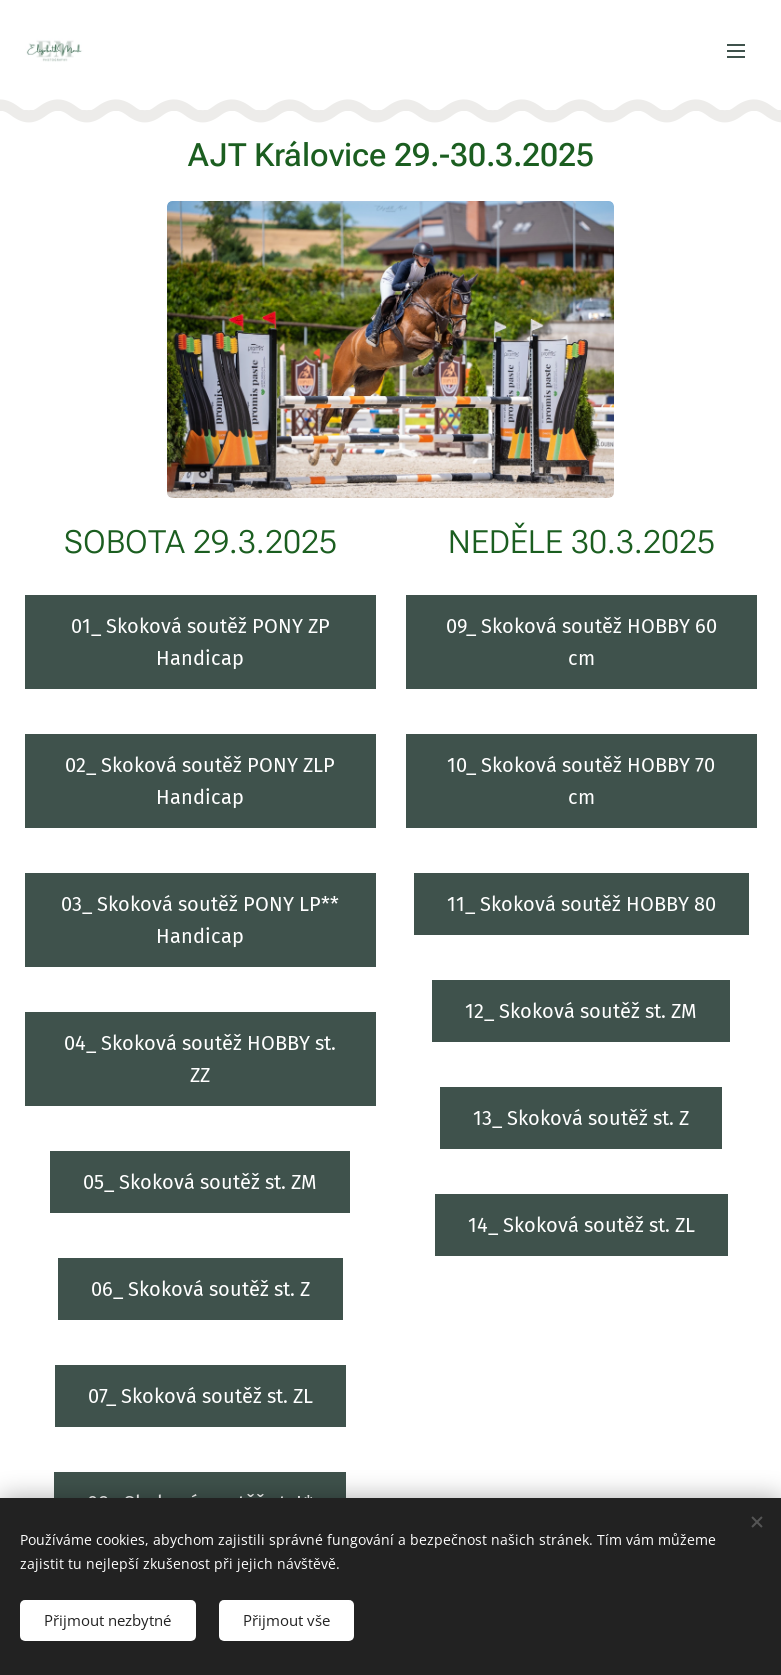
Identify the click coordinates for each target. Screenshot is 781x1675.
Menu (736, 51)
